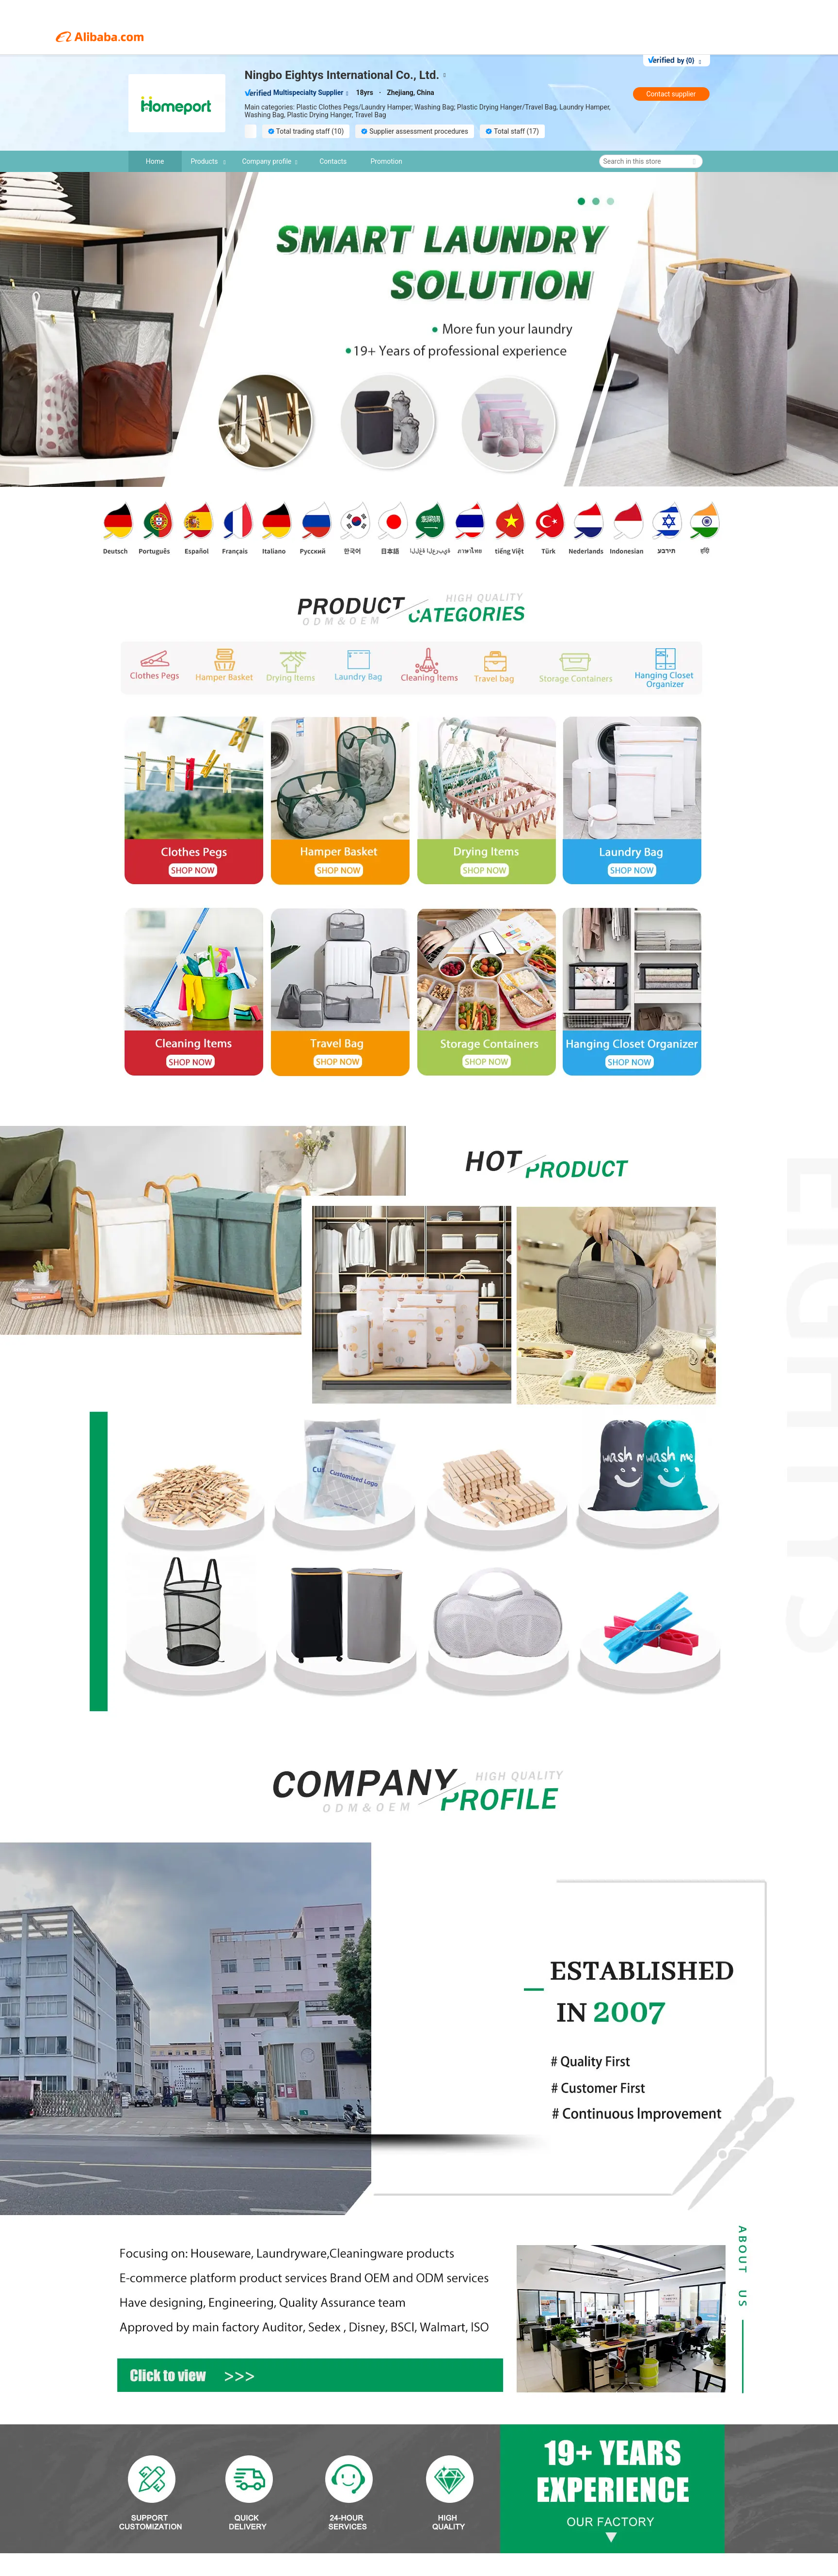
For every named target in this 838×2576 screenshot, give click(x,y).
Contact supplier (671, 94)
